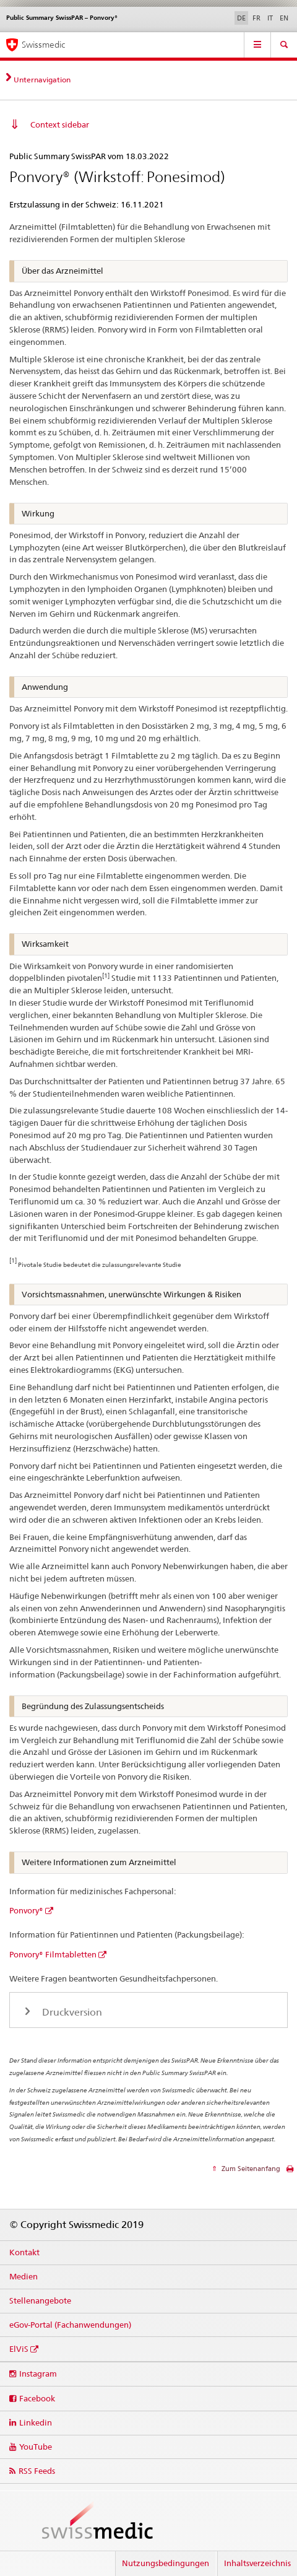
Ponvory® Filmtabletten (53, 1954)
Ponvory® (26, 1910)
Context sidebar (59, 124)
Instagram (38, 2373)
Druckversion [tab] (71, 2012)
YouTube (35, 2447)
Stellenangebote (40, 2300)
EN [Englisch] (284, 18)
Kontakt (24, 2252)
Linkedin (35, 2422)
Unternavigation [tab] (42, 79)
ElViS (18, 2349)
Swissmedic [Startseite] (43, 44)
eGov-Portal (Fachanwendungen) (70, 2325)
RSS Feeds (37, 2471)
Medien (23, 2276)
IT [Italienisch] (270, 18)
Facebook (37, 2398)
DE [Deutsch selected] (241, 18)
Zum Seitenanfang (250, 2168)
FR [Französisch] (256, 18)
